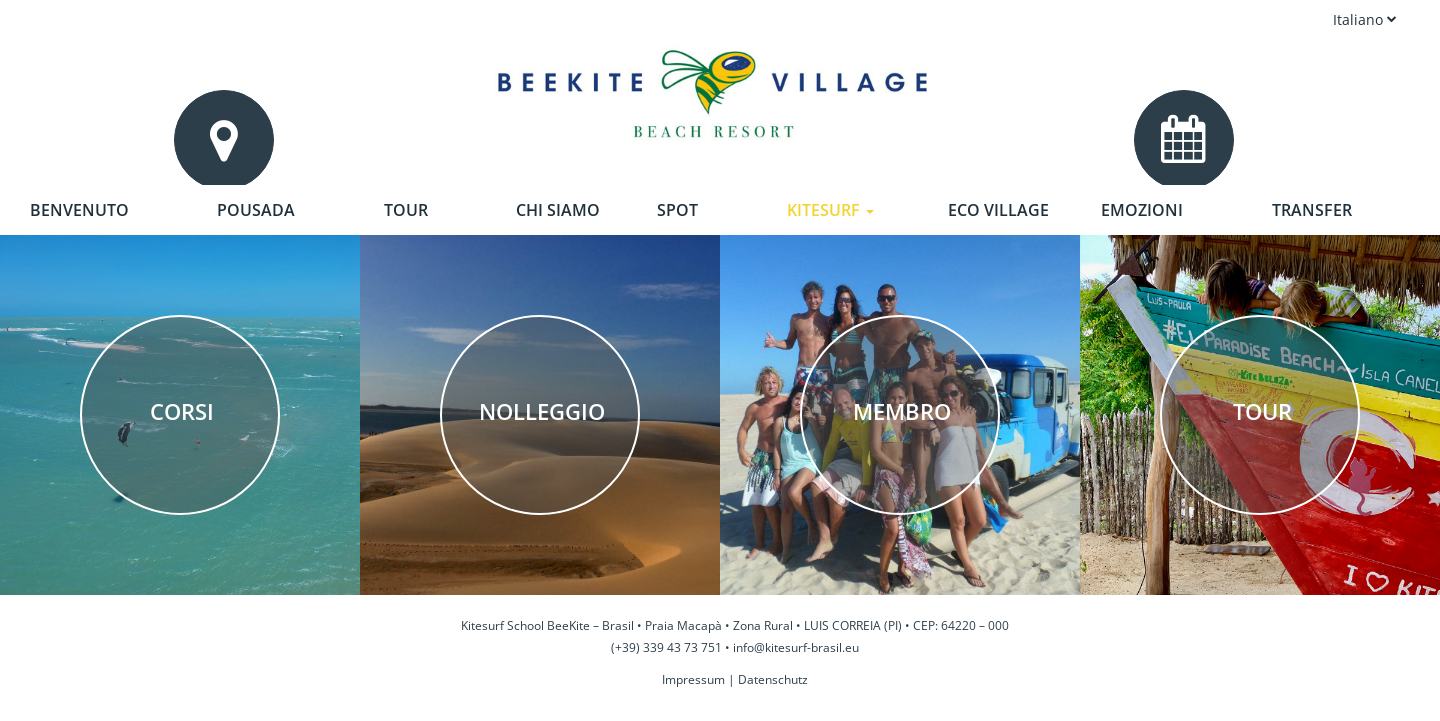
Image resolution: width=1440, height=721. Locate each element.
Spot (677, 210)
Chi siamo (558, 210)
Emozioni (1142, 210)
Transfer (1312, 210)
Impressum (693, 679)
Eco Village (998, 210)
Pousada (256, 210)
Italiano (1365, 19)
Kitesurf (830, 210)
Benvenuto (79, 210)
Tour (406, 210)
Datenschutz (773, 679)
